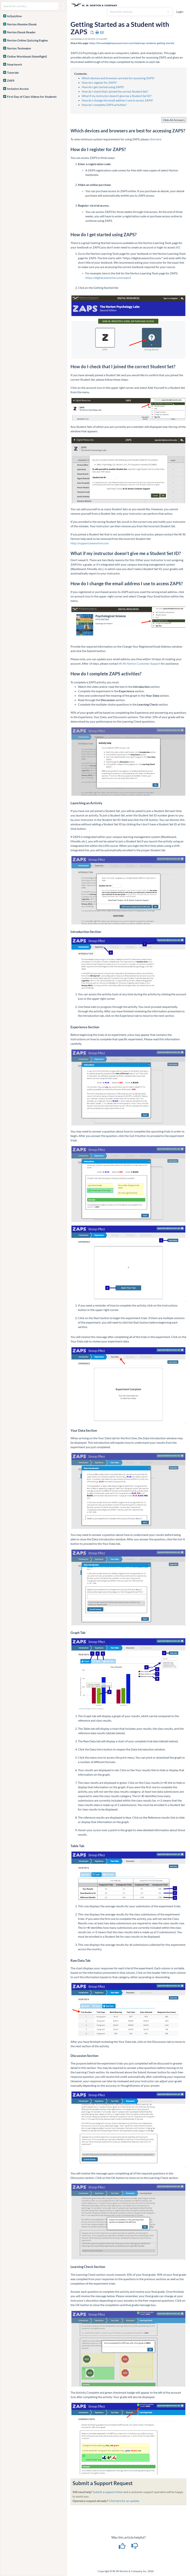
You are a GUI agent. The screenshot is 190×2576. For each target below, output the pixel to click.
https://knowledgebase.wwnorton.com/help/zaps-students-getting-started (131, 43)
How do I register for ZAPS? (99, 82)
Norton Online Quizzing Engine (27, 40)
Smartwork (14, 64)
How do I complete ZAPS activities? (104, 104)
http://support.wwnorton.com (90, 543)
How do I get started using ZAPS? (103, 87)
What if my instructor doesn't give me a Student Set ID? (116, 96)
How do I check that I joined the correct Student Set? (115, 91)
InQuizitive (14, 16)
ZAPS (10, 80)
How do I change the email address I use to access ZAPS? (117, 100)
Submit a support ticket (108, 2492)
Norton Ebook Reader (21, 32)
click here (155, 139)
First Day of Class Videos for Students (32, 96)
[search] (136, 12)
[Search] (168, 12)
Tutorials (13, 72)
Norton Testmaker (19, 48)
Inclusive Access (18, 88)
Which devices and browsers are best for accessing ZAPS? (118, 78)
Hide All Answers (174, 120)
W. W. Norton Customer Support (139, 663)
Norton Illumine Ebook (22, 24)
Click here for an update (124, 2501)
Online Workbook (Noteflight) (27, 56)
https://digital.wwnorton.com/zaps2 (108, 277)
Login (179, 11)
